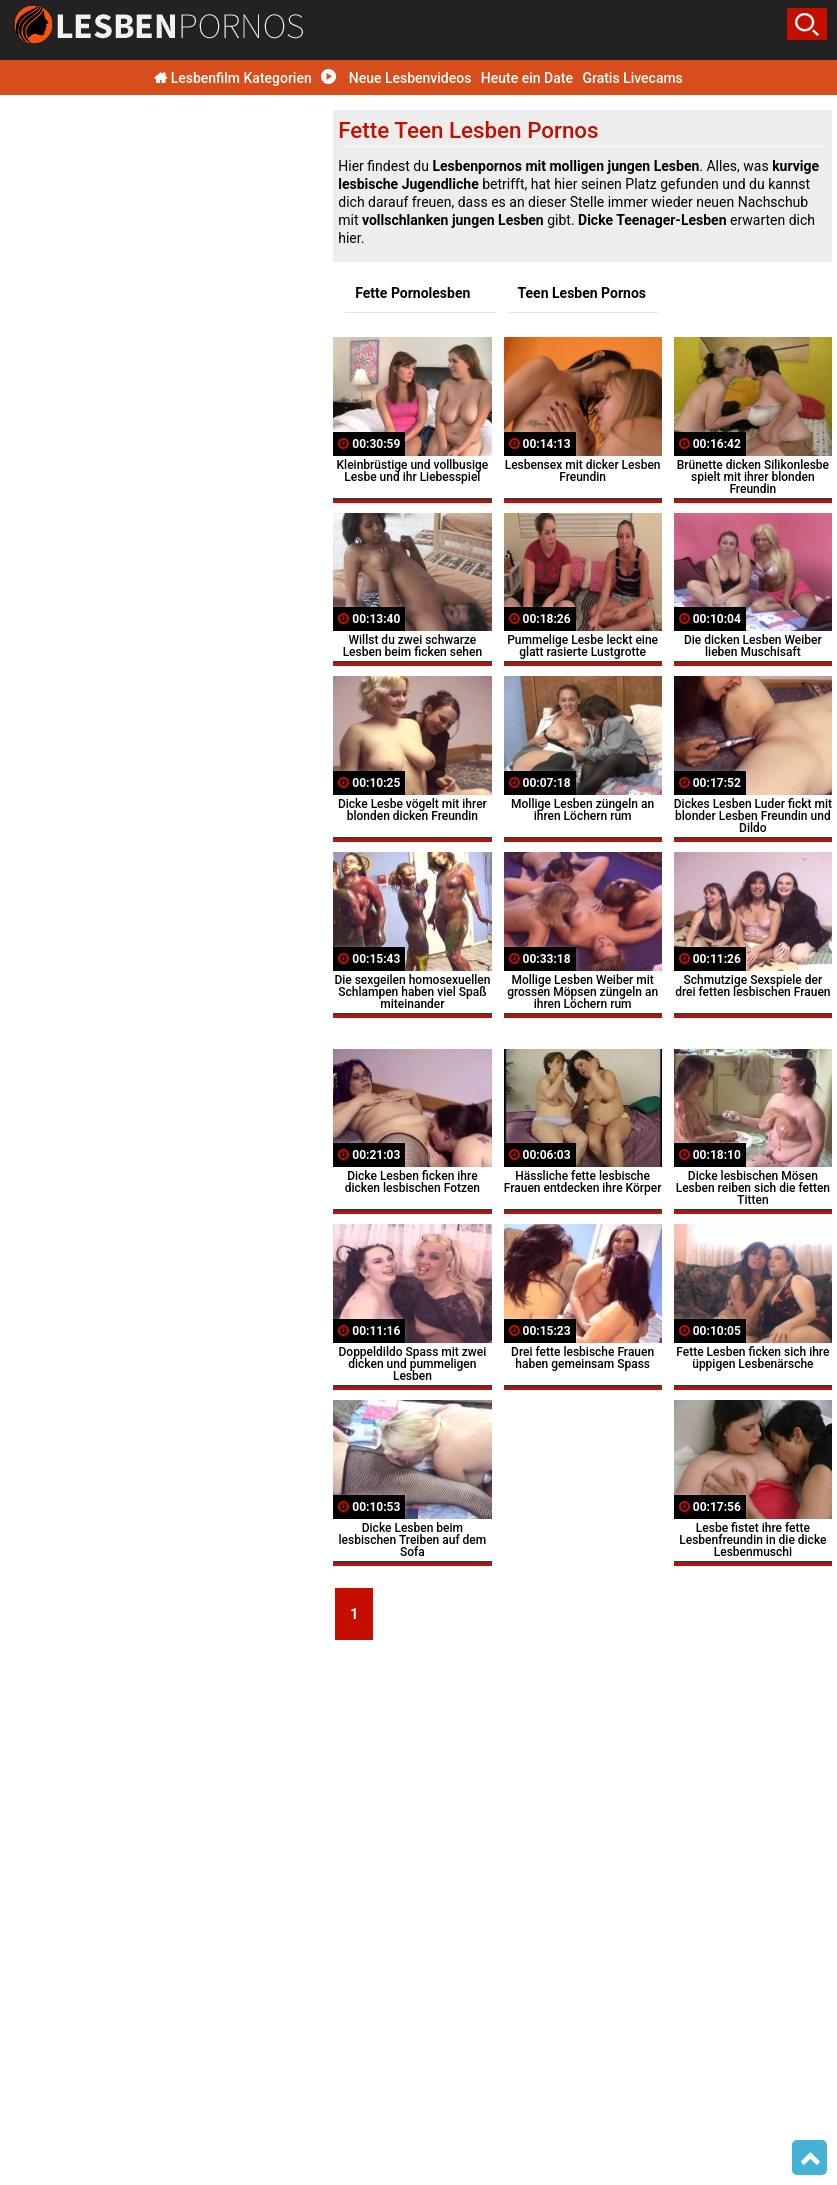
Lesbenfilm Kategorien (233, 78)
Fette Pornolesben (412, 293)
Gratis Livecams (632, 78)
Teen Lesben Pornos (582, 293)
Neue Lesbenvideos (396, 78)
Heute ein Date (527, 78)
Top (809, 2158)
